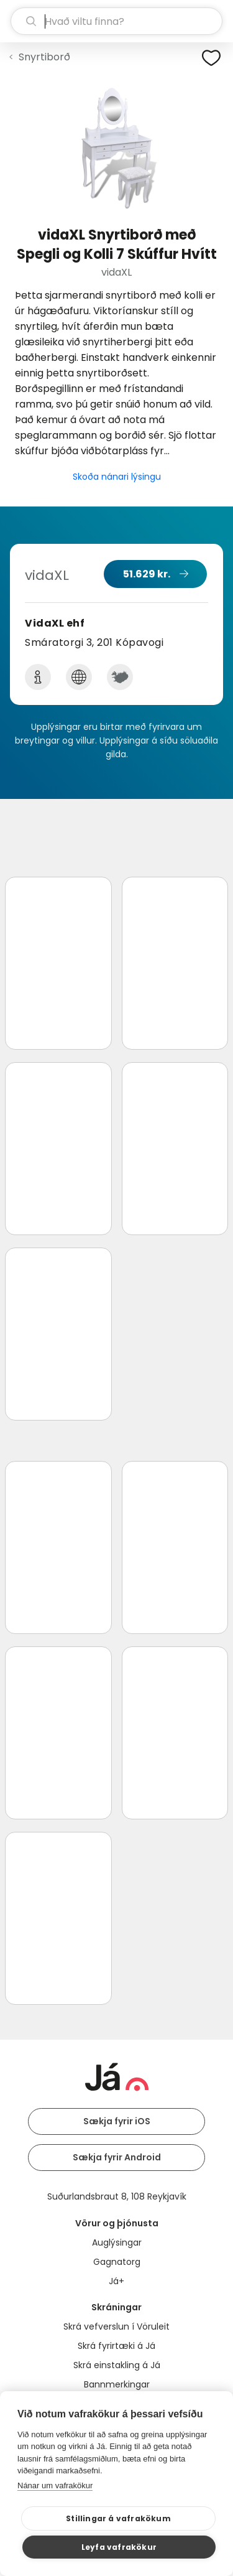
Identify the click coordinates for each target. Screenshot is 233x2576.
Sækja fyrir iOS (116, 2121)
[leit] (116, 21)
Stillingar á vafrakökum (118, 2518)
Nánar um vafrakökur (55, 2485)
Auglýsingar (117, 2242)
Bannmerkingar (117, 2384)
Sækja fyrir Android (117, 2157)
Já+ (116, 2281)
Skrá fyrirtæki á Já (116, 2346)
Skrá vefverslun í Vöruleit (116, 2326)
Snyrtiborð (44, 57)
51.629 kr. (146, 574)
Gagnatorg (116, 2262)
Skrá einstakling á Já (116, 2365)
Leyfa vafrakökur (119, 2547)
